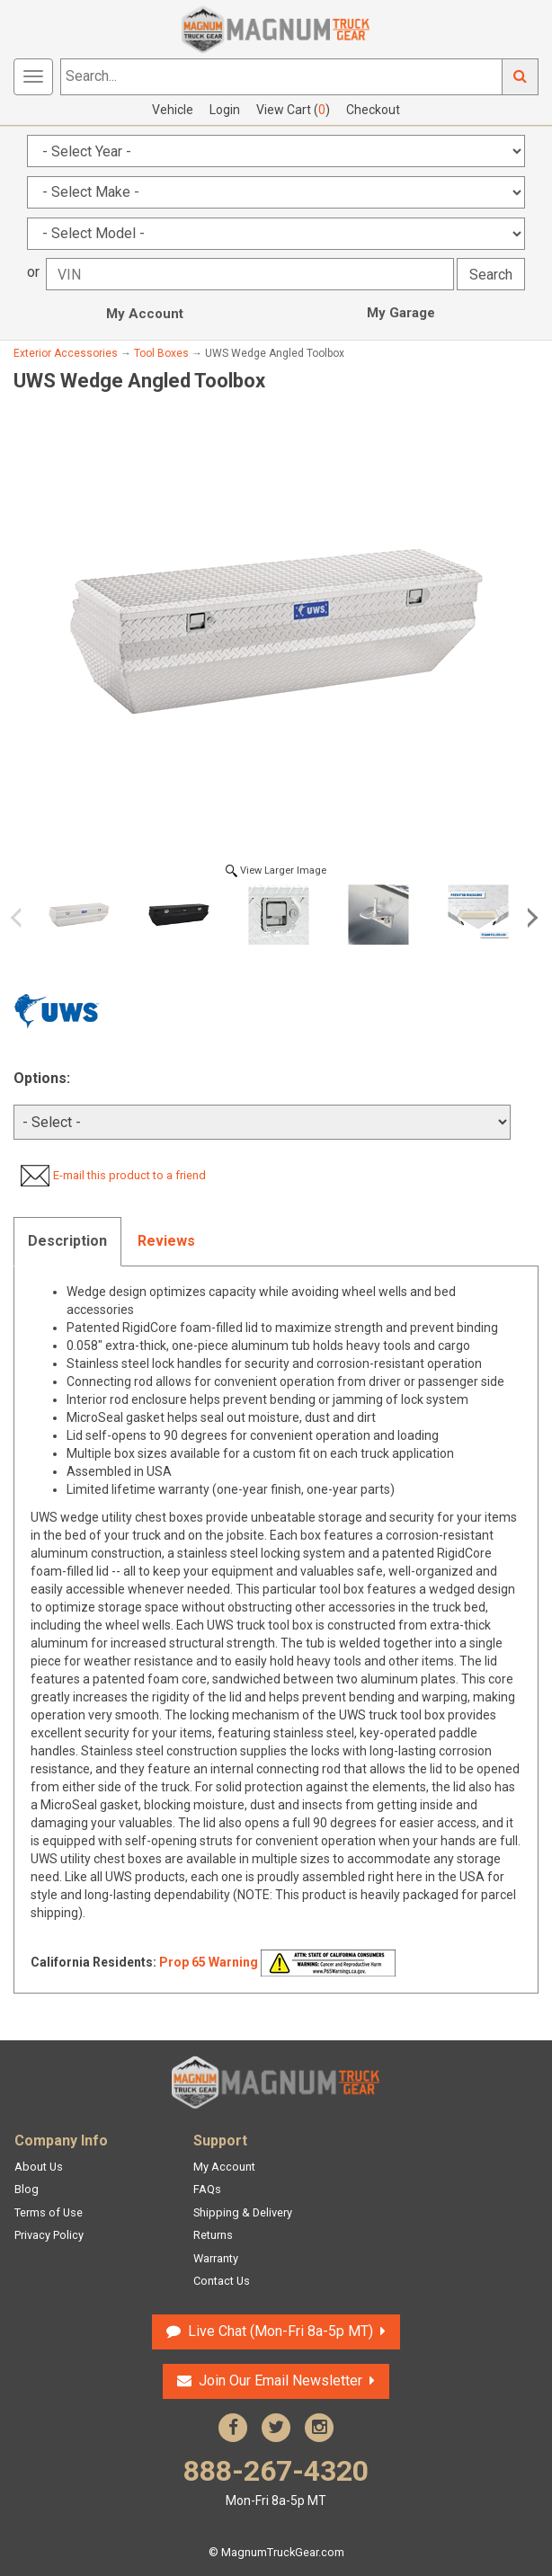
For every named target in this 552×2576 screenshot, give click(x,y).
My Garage (401, 313)
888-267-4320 (276, 2482)
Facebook (232, 2427)
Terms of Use (48, 2212)
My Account (144, 314)
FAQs (207, 2189)
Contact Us (221, 2280)
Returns (213, 2235)
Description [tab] (67, 1240)
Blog (26, 2189)
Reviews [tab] (166, 1240)
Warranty (215, 2258)
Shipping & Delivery (242, 2212)
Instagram (319, 2427)
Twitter (276, 2427)
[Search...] (281, 76)
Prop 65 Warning (208, 1962)
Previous (22, 918)
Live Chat (280, 2331)
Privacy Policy (49, 2235)
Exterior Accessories (65, 353)
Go (521, 76)
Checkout (373, 109)
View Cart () (293, 109)
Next (530, 918)
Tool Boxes (161, 353)
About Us (38, 2166)
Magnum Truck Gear (276, 2082)
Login (224, 109)
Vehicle (172, 109)
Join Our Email (280, 2380)
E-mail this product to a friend (129, 1175)
